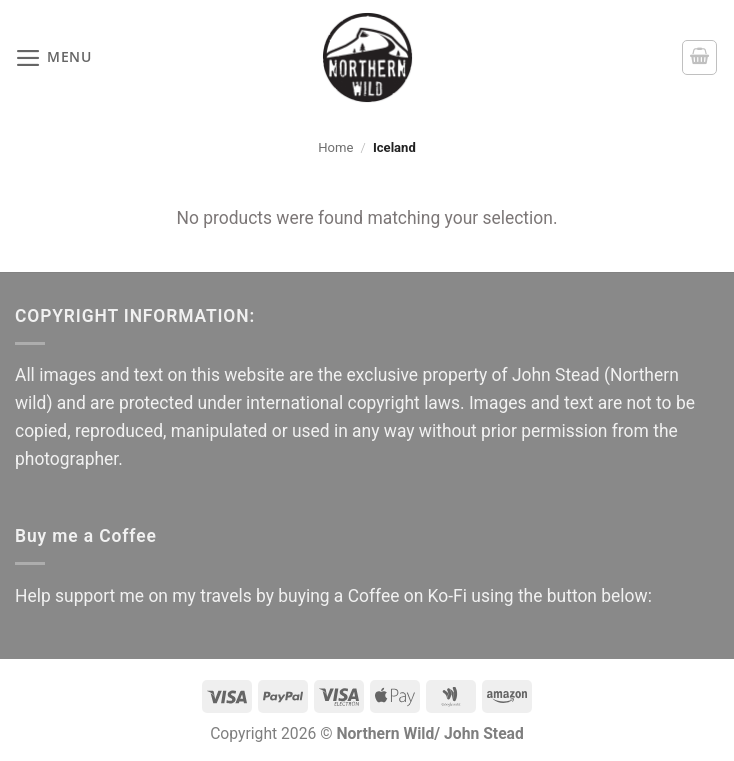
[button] (53, 58)
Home (335, 147)
